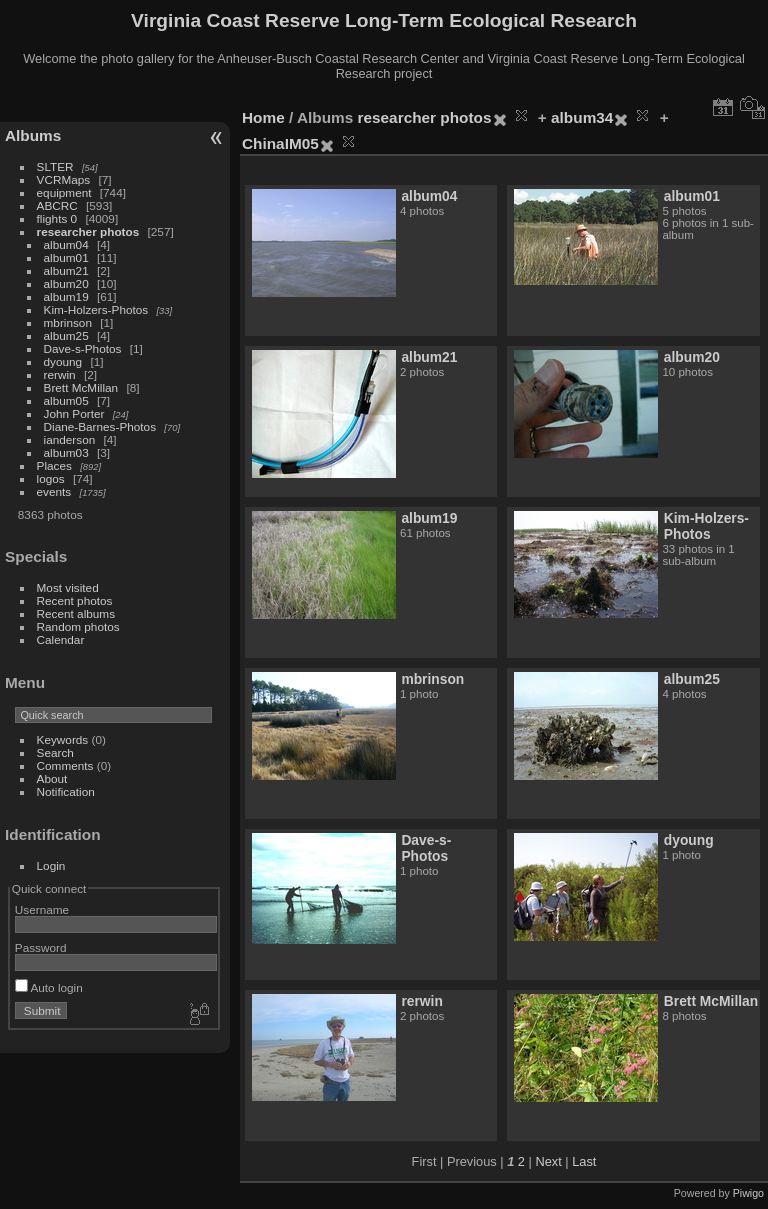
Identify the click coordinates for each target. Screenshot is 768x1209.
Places (54, 465)
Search (55, 752)
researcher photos (88, 231)
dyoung (63, 361)
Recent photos (75, 600)
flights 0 (57, 218)
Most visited (68, 587)
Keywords (63, 739)
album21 (66, 270)
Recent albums (76, 613)
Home (263, 117)
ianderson (70, 439)
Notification (66, 791)
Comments (65, 765)
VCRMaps (64, 179)
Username (42, 909)
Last (584, 1161)
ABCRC (57, 205)
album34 (582, 117)
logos (51, 478)
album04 (66, 244)
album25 (66, 335)
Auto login (49, 987)
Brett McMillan (81, 387)
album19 (66, 296)
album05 (66, 400)
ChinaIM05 (280, 143)
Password (41, 947)
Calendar (61, 639)
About (52, 778)
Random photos (78, 626)
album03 (66, 452)
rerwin (60, 374)
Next (548, 1161)
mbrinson (68, 322)
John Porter (74, 413)
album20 (66, 283)
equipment (64, 192)
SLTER (55, 166)
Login (51, 865)
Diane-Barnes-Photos (100, 426)
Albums (33, 135)
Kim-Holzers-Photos (96, 309)
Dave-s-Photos (83, 348)
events (54, 491)
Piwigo (748, 1193)
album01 (66, 257)
